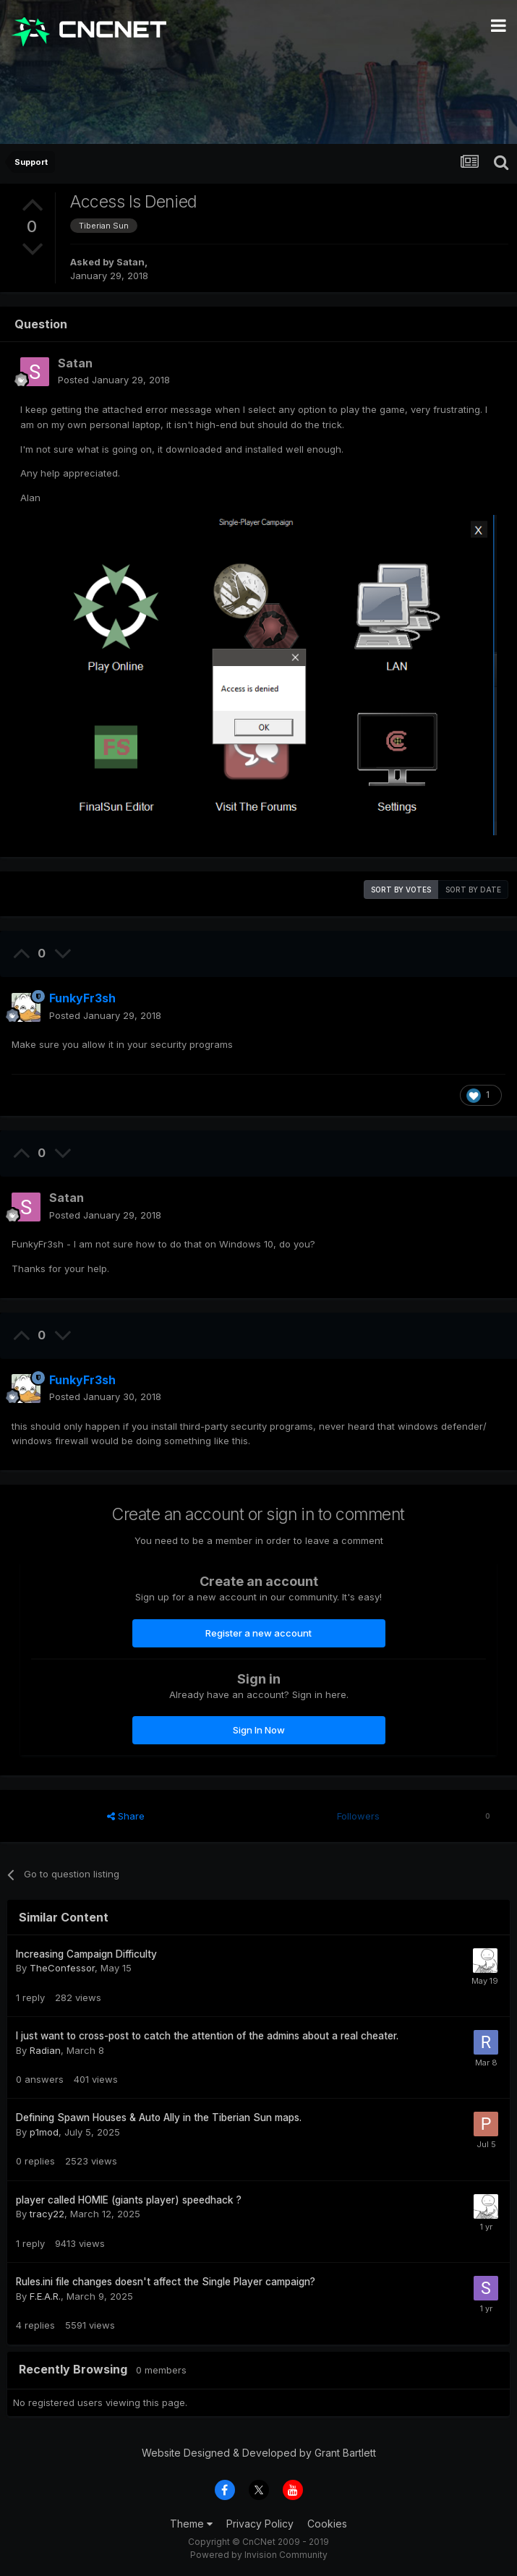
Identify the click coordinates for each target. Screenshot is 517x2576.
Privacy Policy (260, 2523)
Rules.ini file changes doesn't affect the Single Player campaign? (165, 2281)
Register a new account (258, 1633)
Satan (130, 262)
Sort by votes (401, 889)
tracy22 (47, 2213)
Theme (191, 2523)
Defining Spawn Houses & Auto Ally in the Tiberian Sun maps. (159, 2117)
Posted (114, 379)
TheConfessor (62, 1968)
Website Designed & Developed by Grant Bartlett (259, 2453)
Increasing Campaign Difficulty (86, 1954)
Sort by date (473, 889)
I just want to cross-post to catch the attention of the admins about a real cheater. (207, 2036)
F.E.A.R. (45, 2296)
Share (126, 1816)
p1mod (44, 2132)
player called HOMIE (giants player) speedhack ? (129, 2200)
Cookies (327, 2523)
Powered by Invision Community (259, 2554)
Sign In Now (259, 1730)
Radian (45, 2050)
